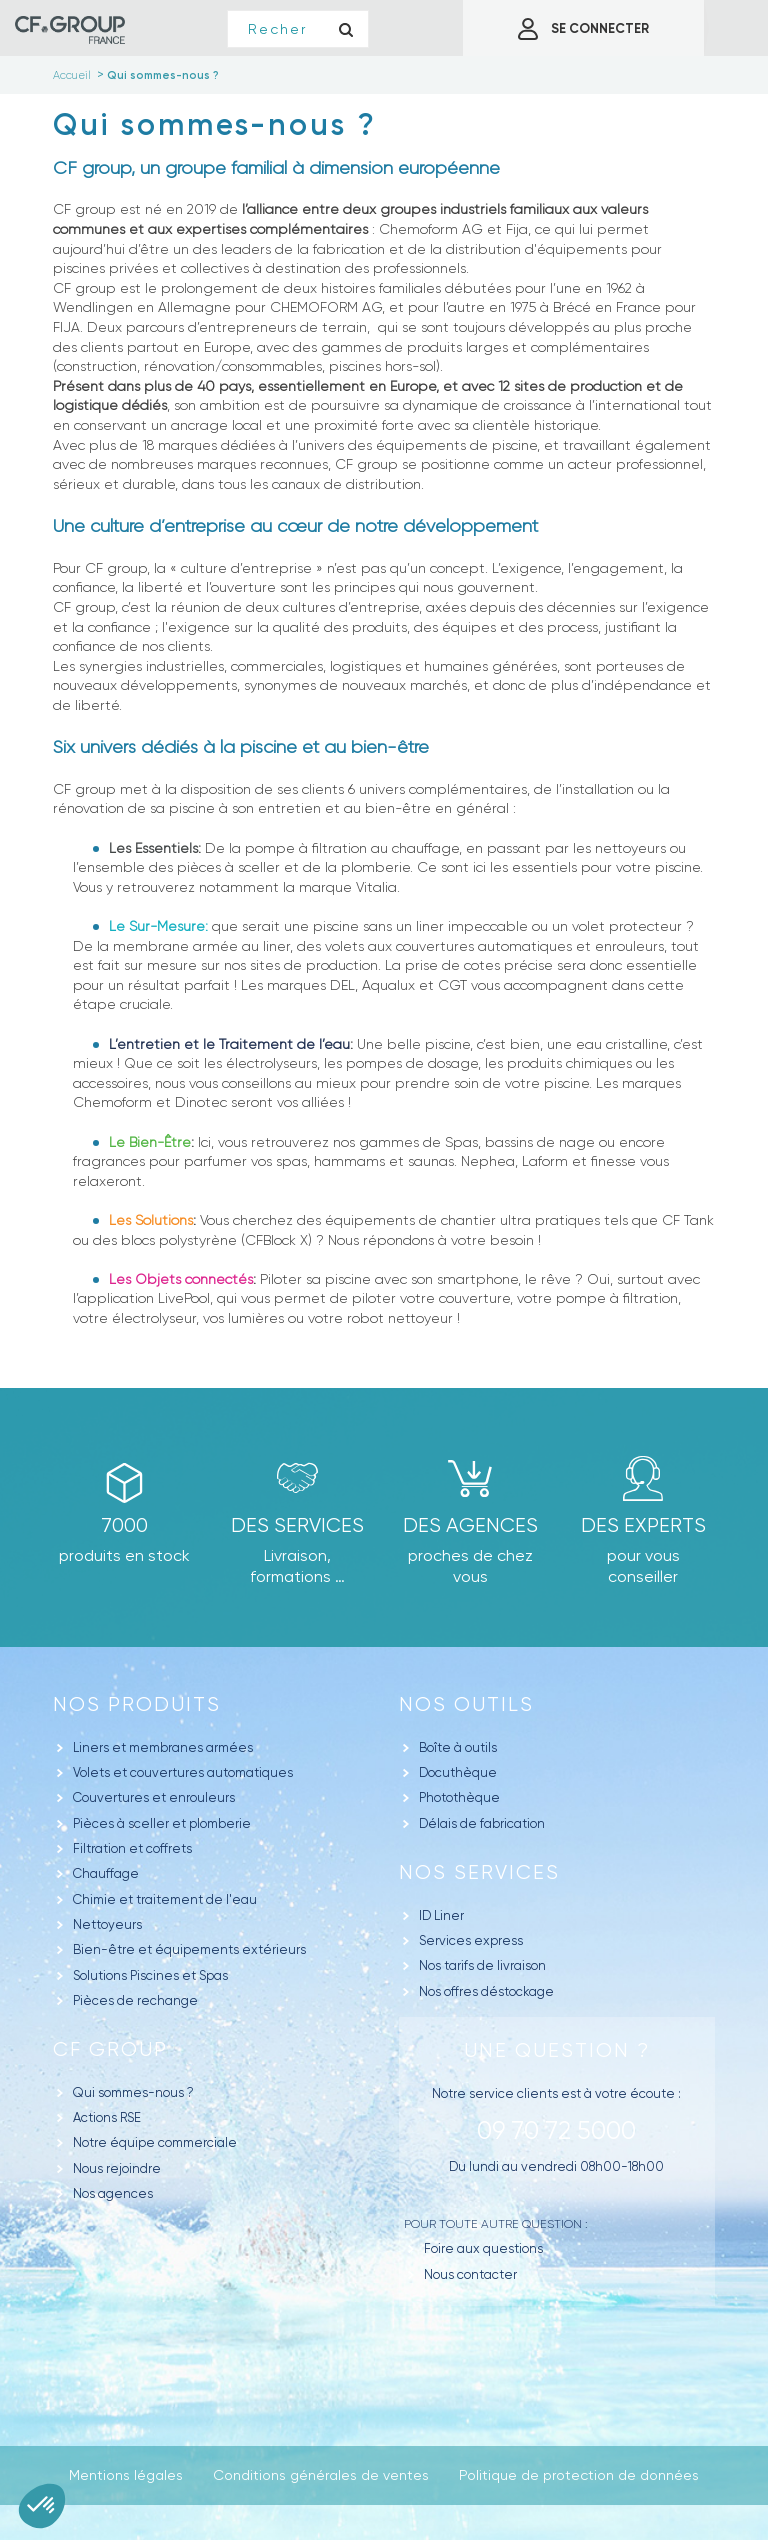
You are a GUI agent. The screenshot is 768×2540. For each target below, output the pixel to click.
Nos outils (466, 1704)
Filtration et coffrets (132, 1848)
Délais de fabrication (482, 1823)
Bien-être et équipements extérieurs (189, 1949)
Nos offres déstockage (486, 1991)
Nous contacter (470, 2274)
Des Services (297, 1525)
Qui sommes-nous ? (133, 2092)
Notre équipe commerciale (155, 2142)
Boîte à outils (458, 1747)
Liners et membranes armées (163, 1747)
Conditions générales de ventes (321, 2475)
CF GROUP (110, 2049)
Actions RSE (107, 2117)
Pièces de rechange (135, 2000)
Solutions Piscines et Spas (150, 1975)
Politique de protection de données (579, 2475)
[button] (42, 2506)
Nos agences (113, 2193)
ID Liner (441, 1915)
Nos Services (479, 1872)
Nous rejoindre (117, 2168)
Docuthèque (458, 1772)
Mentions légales (126, 2475)
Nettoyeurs (107, 1924)
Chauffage (106, 1873)
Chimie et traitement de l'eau (165, 1899)
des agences (470, 1525)
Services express (471, 1940)
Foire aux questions (483, 2248)
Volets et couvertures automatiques (183, 1772)
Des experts (643, 1525)
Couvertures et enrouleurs (154, 1797)
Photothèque (459, 1797)
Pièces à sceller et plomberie (162, 1823)
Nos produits (137, 1704)
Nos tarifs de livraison (482, 1965)
